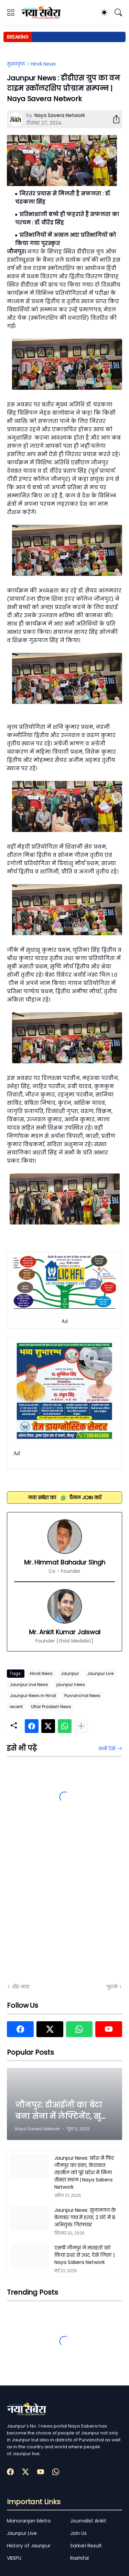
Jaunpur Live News (29, 1684)
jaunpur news (70, 1684)
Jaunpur (70, 1673)
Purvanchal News (82, 1695)
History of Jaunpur (29, 2545)
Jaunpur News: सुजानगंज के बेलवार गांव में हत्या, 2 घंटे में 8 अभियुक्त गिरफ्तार (85, 2217)
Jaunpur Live (100, 1673)
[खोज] (118, 12)
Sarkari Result (86, 2545)
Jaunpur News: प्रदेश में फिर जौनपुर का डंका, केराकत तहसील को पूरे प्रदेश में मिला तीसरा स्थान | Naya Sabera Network (84, 2172)
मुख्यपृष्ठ (16, 63)
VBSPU (14, 2558)
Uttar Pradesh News (51, 1707)
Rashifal (79, 2558)
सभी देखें (106, 1748)
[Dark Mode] (104, 12)
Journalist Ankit (88, 2520)
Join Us (78, 2533)
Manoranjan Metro (29, 2520)
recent (16, 1707)
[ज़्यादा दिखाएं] (81, 1726)
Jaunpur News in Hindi (33, 1695)
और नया (20, 1986)
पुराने (112, 1986)
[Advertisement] (64, 1905)
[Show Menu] (10, 12)
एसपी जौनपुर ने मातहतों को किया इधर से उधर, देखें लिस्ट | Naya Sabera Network (84, 2255)
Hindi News (43, 63)
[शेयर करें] (113, 119)
